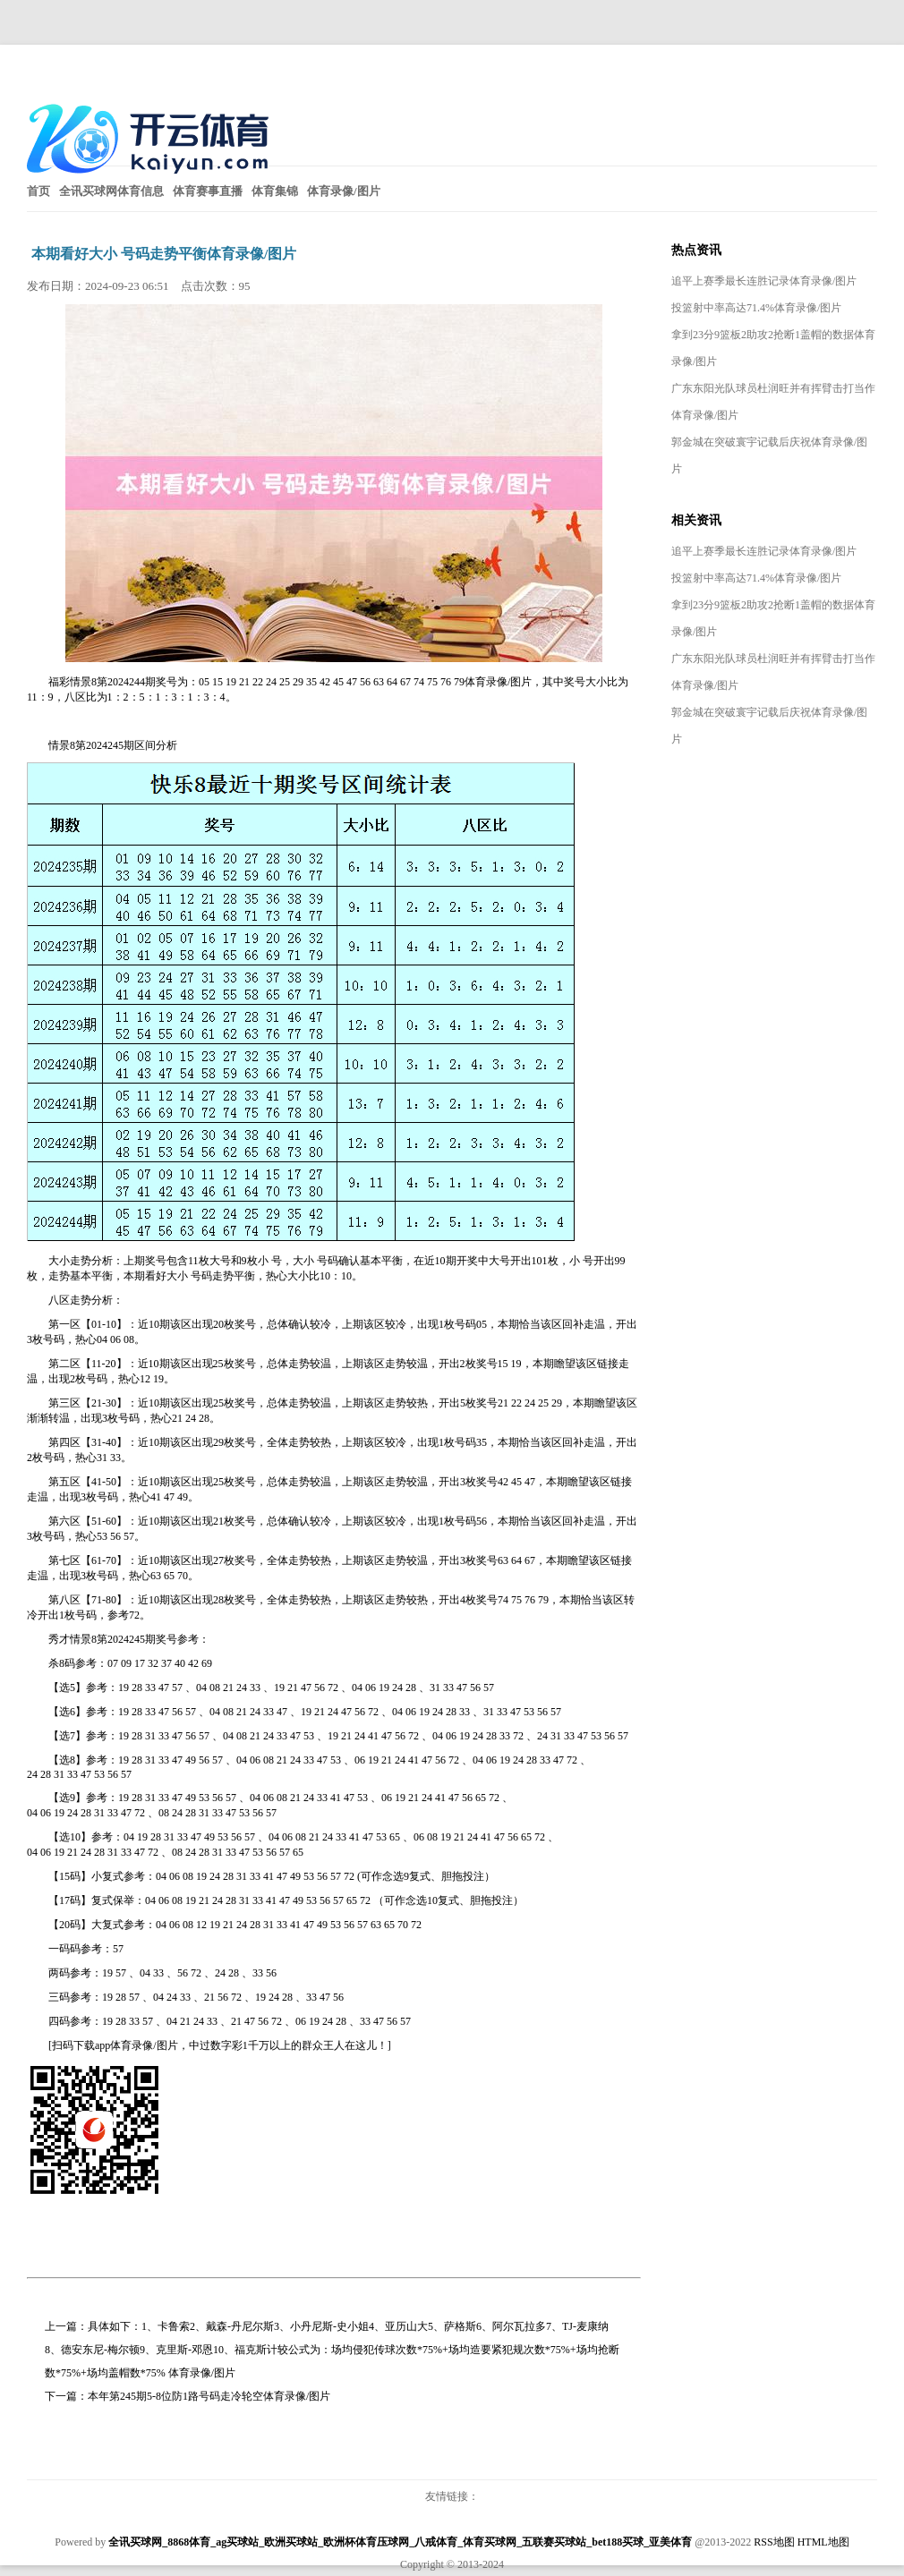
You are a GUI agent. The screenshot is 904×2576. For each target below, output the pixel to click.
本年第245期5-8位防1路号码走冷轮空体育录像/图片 (209, 2396)
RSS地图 (774, 2542)
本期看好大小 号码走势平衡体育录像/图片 (163, 253)
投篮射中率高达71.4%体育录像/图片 (756, 308)
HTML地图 (823, 2542)
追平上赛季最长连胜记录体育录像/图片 (764, 281)
